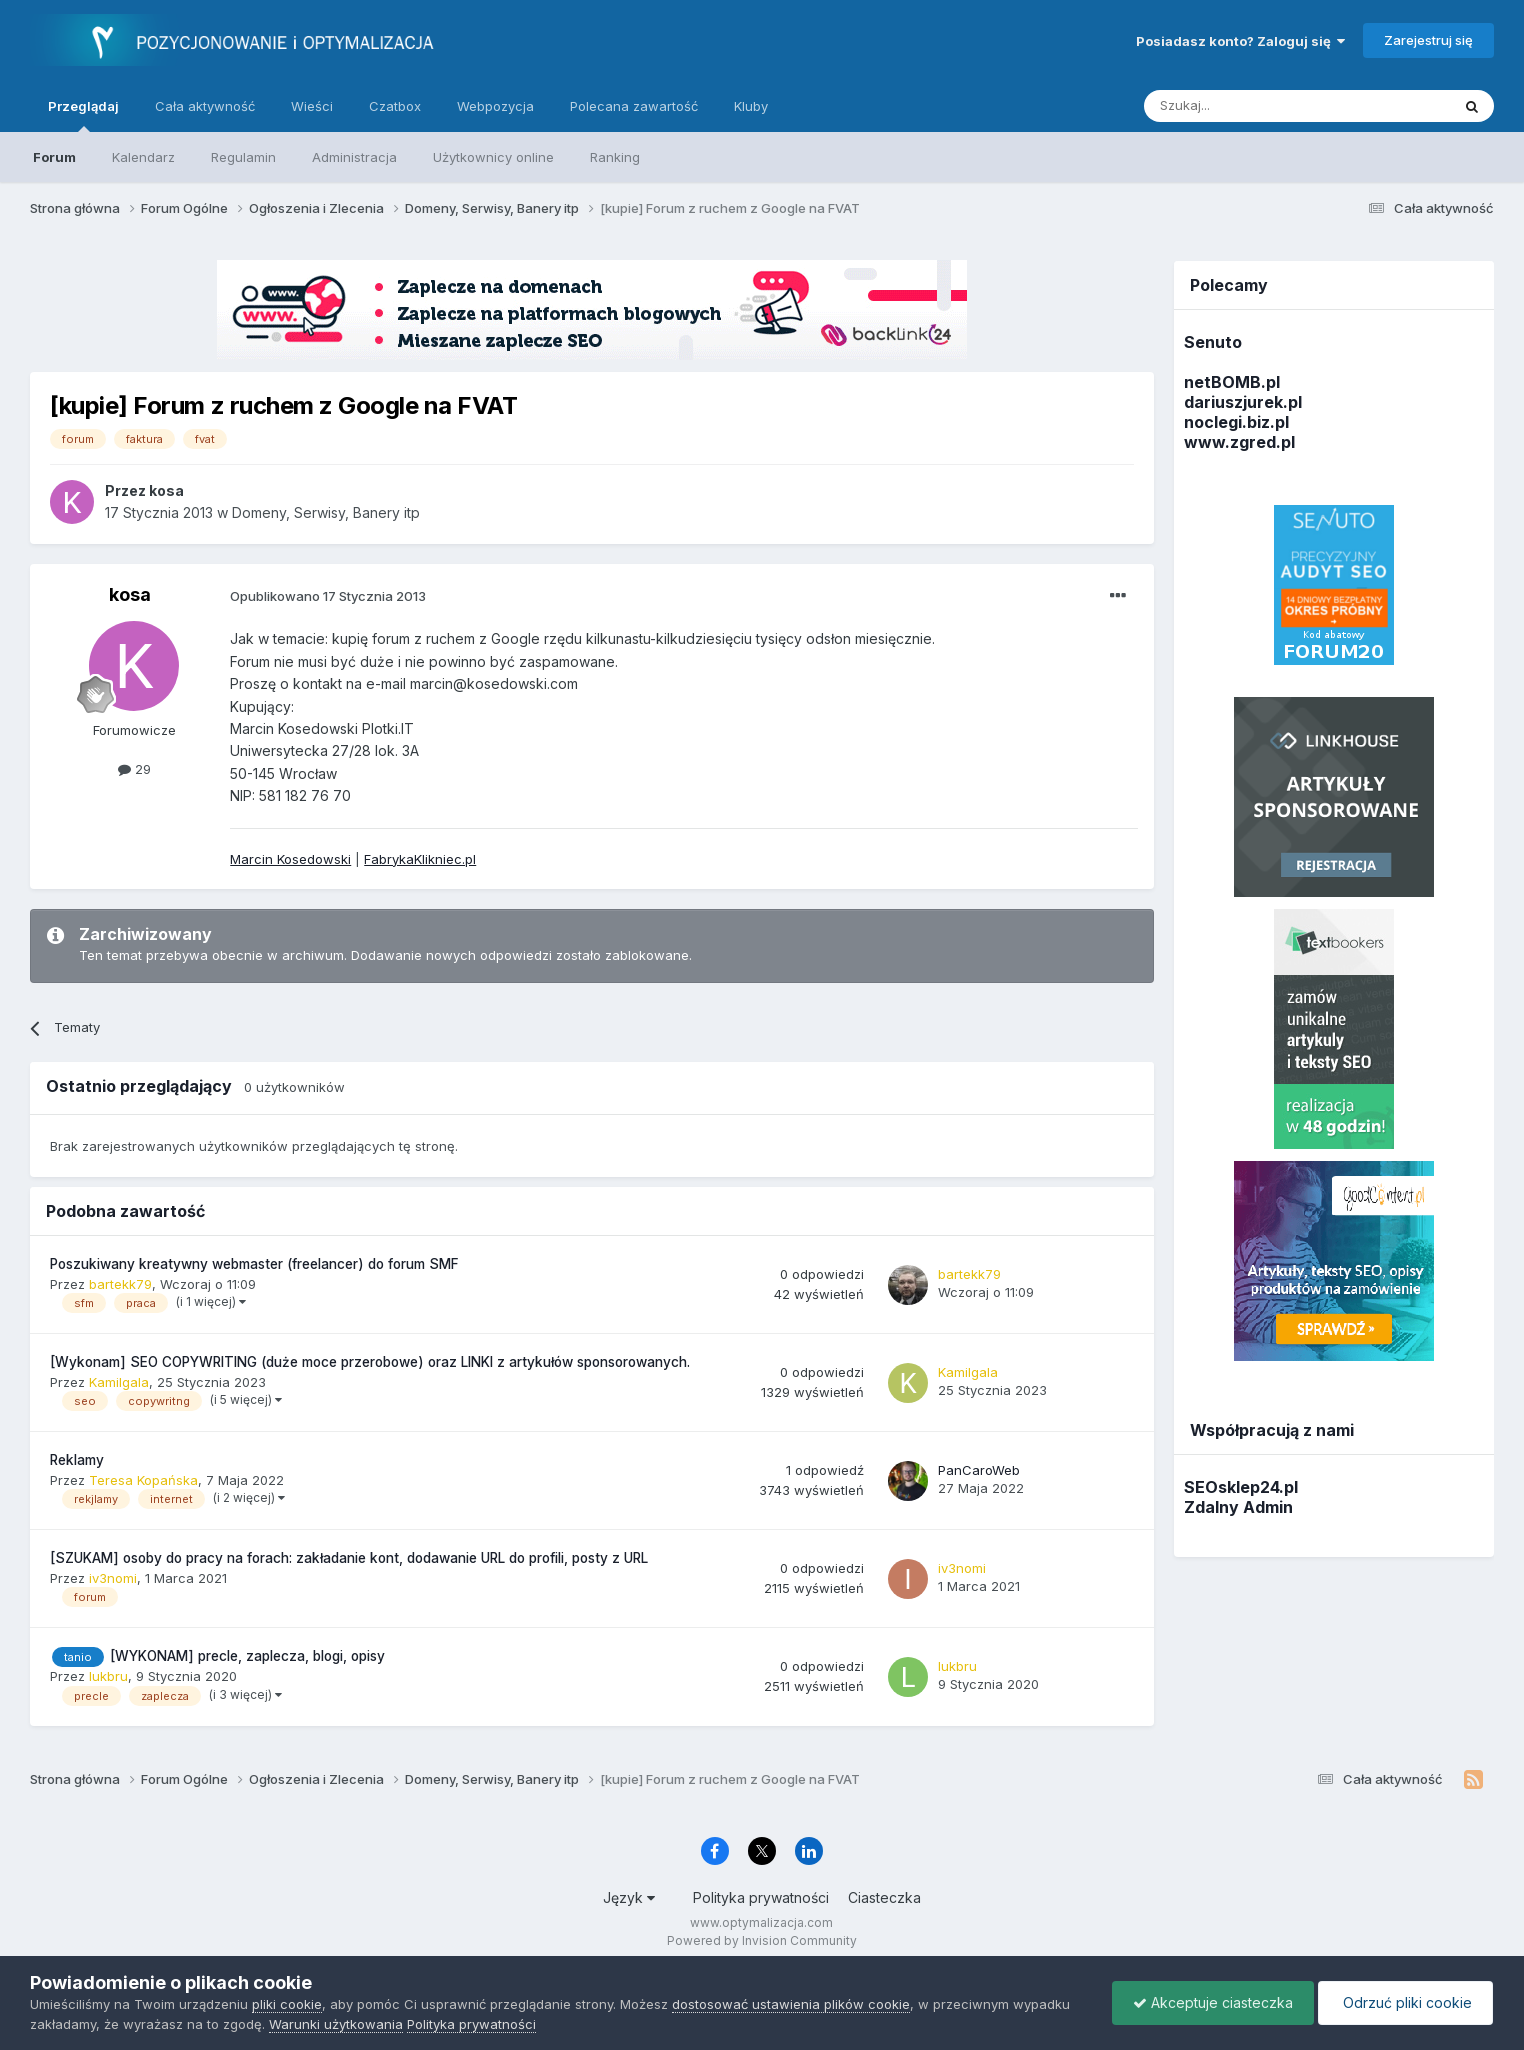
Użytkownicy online (493, 157)
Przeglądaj (83, 115)
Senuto (1213, 342)
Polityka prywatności (761, 1897)
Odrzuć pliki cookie (1405, 2002)
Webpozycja (495, 106)
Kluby (751, 106)
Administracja (354, 157)
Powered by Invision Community (762, 1940)
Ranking (615, 157)
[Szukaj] (1247, 106)
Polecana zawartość (634, 106)
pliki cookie (287, 2004)
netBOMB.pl (1232, 382)
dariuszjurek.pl (1243, 402)
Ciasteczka (884, 1897)
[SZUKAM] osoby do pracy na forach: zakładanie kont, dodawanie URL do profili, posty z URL (349, 1558)
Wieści (312, 106)
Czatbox (395, 106)
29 (134, 769)
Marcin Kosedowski (290, 859)
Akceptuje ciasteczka (1213, 2002)
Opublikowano (328, 596)
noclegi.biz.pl (1236, 422)
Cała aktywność (205, 106)
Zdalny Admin (1238, 1507)
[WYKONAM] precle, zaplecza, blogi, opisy (247, 1656)
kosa (130, 594)
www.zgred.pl (1239, 442)
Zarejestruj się (1428, 40)
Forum (54, 157)
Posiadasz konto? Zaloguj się (1240, 41)
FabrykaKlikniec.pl (420, 859)
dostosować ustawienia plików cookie (791, 2004)
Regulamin (243, 157)
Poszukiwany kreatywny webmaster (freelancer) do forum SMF (254, 1264)
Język (629, 1897)
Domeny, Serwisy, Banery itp (326, 512)
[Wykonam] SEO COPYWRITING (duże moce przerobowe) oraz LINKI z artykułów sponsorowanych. (370, 1362)
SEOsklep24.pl (1241, 1487)
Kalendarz (143, 157)
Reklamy (77, 1460)
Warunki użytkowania (336, 2024)
